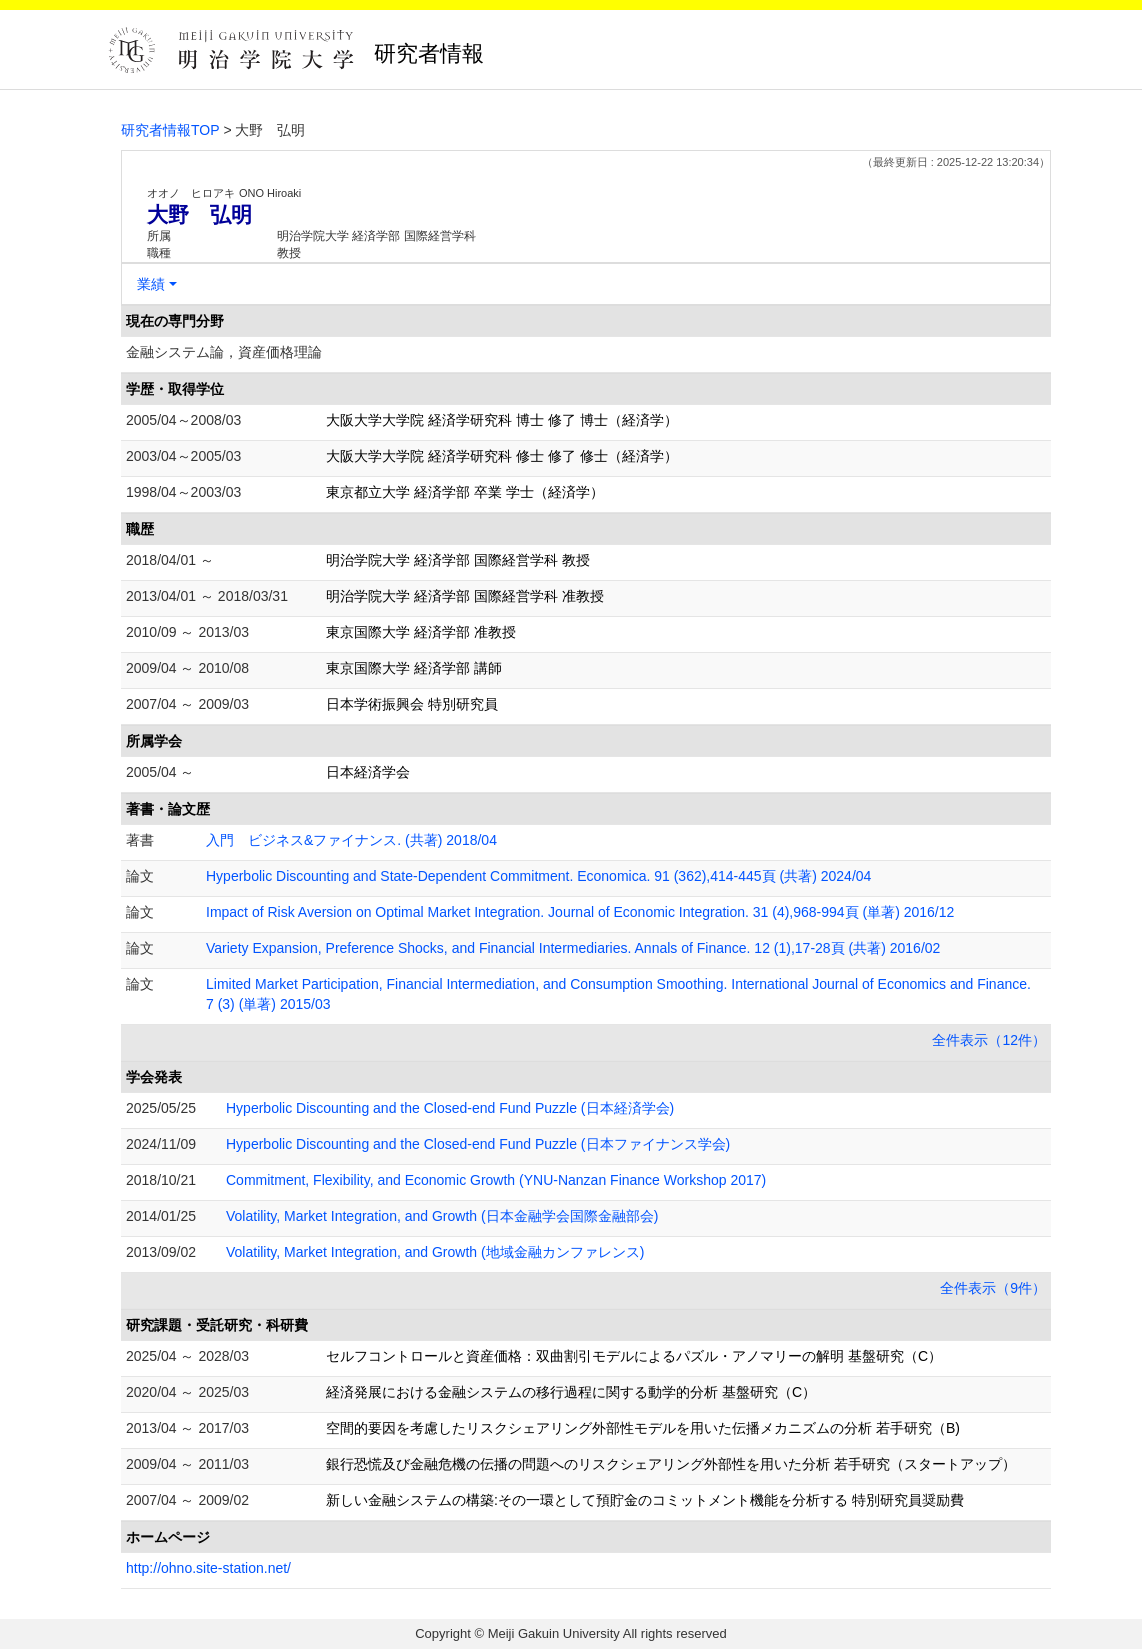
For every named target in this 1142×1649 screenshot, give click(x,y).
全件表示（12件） (989, 1040)
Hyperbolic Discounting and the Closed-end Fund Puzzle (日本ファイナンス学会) (478, 1144)
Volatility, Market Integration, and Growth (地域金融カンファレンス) (435, 1252)
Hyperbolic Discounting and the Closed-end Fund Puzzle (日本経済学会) (450, 1108)
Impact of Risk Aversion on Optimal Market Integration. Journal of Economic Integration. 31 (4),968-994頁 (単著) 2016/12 (580, 912)
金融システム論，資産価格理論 (224, 352)
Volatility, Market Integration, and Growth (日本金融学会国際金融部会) (442, 1216)
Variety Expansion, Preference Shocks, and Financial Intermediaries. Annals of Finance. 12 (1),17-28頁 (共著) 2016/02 (573, 948)
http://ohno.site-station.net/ (208, 1568)
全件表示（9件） (993, 1288)
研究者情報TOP (170, 130)
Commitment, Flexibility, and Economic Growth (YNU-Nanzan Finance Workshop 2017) (496, 1180)
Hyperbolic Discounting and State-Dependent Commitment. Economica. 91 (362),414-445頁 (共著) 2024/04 (538, 876)
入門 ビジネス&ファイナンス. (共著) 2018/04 (351, 840)
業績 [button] (151, 284)
